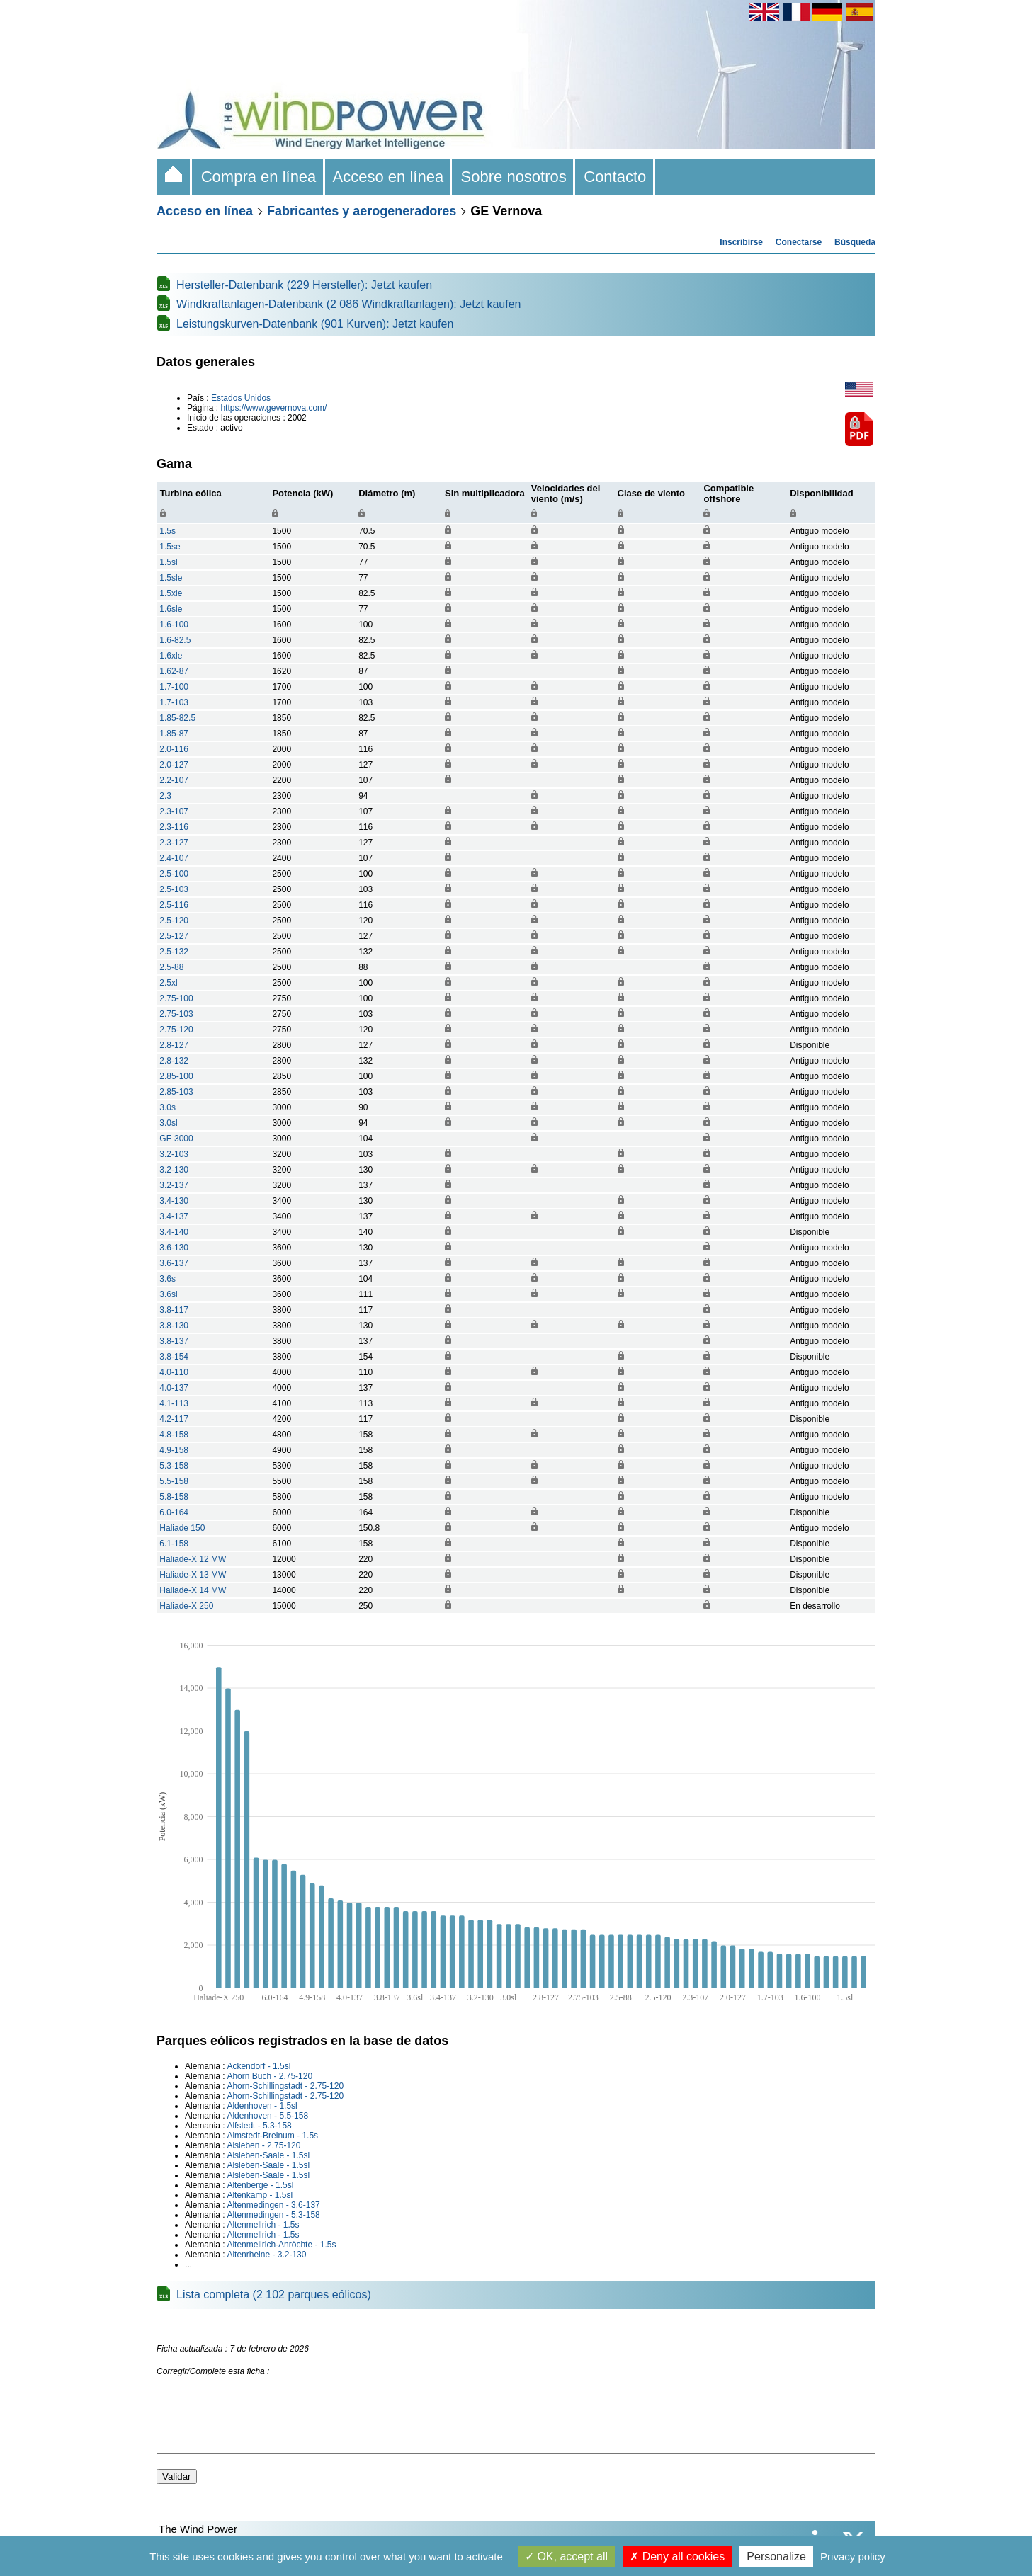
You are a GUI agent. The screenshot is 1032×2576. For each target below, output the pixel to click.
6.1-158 (173, 1544)
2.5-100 (173, 874)
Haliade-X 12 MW (192, 1559)
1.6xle (170, 656)
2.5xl (168, 983)
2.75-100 (176, 998)
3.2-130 (173, 1170)
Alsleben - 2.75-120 (263, 2145)
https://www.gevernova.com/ (273, 408)
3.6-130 (173, 1248)
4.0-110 (173, 1372)
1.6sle (170, 609)
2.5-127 (173, 936)
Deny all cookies (677, 2557)
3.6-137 (173, 1263)
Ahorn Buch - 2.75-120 (269, 2076)
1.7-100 (173, 687)
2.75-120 (176, 1030)
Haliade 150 (182, 1528)
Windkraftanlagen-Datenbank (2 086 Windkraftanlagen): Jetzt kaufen (348, 304)
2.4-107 (173, 858)
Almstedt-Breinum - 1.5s (272, 2136)
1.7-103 (173, 702)
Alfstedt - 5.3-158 (259, 2126)
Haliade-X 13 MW (192, 1575)
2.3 (165, 796)
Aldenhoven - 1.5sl (262, 2106)
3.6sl (168, 1294)
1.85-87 (173, 734)
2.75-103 (176, 1014)
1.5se (169, 547)
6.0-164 (173, 1512)
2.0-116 (173, 749)
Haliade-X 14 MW (192, 1590)
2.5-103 (173, 889)
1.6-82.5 (175, 640)
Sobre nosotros (513, 177)
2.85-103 (176, 1092)
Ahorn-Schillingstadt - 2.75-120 (285, 2086)
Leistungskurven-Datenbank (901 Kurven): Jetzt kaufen (314, 324)
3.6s (167, 1279)
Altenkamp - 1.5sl (260, 2195)
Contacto (615, 177)
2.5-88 (171, 967)
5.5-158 (173, 1481)
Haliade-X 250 (186, 1606)
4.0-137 (173, 1388)
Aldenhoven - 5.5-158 (267, 2116)
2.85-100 (176, 1076)
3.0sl (168, 1123)
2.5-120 (173, 920)
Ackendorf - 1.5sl (258, 2066)
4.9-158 (173, 1450)
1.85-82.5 (177, 718)
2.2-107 (173, 780)
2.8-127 (173, 1045)
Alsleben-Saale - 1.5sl (268, 2155)
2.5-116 (173, 905)
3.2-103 (173, 1154)
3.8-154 (173, 1357)
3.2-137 (173, 1185)
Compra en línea (258, 177)
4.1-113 (173, 1403)
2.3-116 (173, 827)
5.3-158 (173, 1466)
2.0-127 (173, 765)
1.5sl (168, 562)
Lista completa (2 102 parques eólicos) (273, 2295)
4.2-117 (173, 1419)
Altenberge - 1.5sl (260, 2185)
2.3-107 (173, 811)
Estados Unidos (241, 398)
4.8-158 (173, 1435)
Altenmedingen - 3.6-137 (273, 2205)
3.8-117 (173, 1310)
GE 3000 (176, 1139)
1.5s (167, 531)
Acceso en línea (389, 177)
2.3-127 (173, 843)
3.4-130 (173, 1201)
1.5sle (170, 578)
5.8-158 (173, 1497)
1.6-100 (173, 624)
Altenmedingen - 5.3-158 (273, 2215)
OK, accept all (566, 2557)
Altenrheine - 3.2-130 (266, 2254)
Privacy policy (852, 2557)
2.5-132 (173, 952)
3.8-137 (173, 1341)
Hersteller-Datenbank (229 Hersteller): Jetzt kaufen (304, 285)
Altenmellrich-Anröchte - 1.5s (281, 2245)
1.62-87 (173, 671)
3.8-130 (173, 1325)
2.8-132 (173, 1061)
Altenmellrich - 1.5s (263, 2225)
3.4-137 (173, 1216)
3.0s (167, 1107)
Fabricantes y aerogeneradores (361, 211)
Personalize (776, 2557)
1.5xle (170, 593)
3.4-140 (173, 1232)
